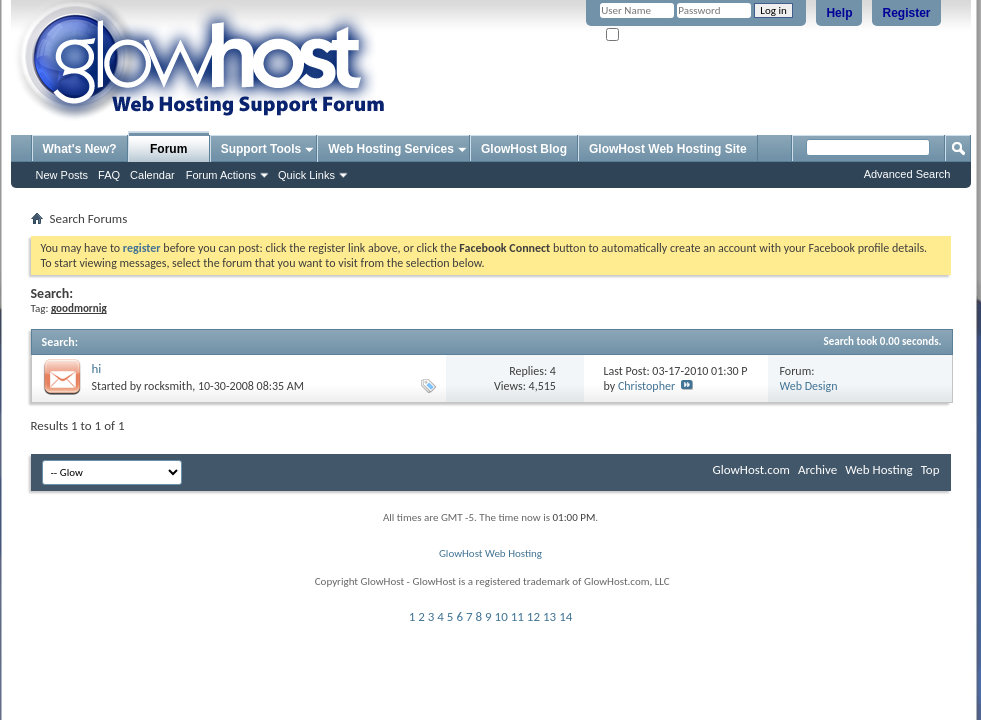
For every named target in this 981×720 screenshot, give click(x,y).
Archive (817, 469)
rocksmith (168, 386)
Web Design (809, 386)
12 (533, 616)
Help (839, 13)
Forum (168, 149)
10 (501, 616)
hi (97, 368)
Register (906, 13)
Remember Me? (649, 35)
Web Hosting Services (391, 149)
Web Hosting (878, 469)
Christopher (646, 386)
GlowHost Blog (524, 149)
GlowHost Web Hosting (490, 553)
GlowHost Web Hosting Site (668, 149)
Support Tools (261, 149)
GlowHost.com (751, 469)
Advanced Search (907, 174)
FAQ (109, 175)
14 (565, 616)
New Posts (62, 175)
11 (517, 616)
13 (549, 616)
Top (930, 469)
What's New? (80, 149)
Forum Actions (221, 175)
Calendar (152, 175)
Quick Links (306, 175)
